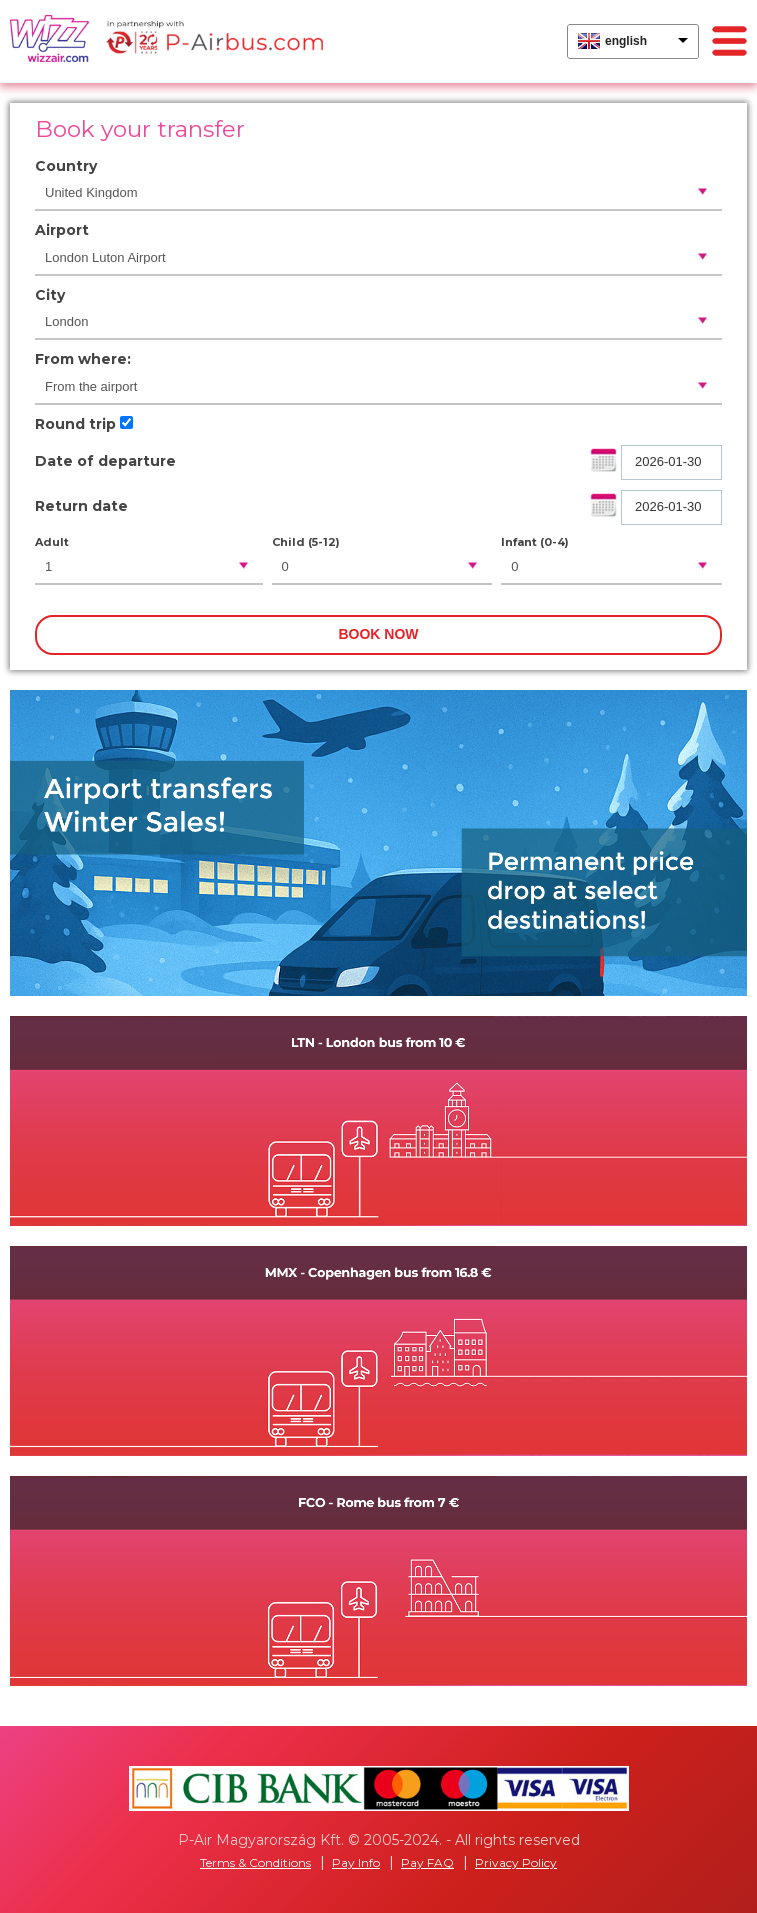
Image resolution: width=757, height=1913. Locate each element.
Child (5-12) (306, 542)
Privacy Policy (516, 1862)
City (50, 295)
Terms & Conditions (255, 1862)
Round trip (75, 424)
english (626, 41)
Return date (81, 506)
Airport (62, 230)
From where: (83, 359)
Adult (52, 542)
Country (66, 166)
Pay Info (356, 1862)
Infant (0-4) (535, 542)
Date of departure (105, 461)
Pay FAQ (427, 1862)
